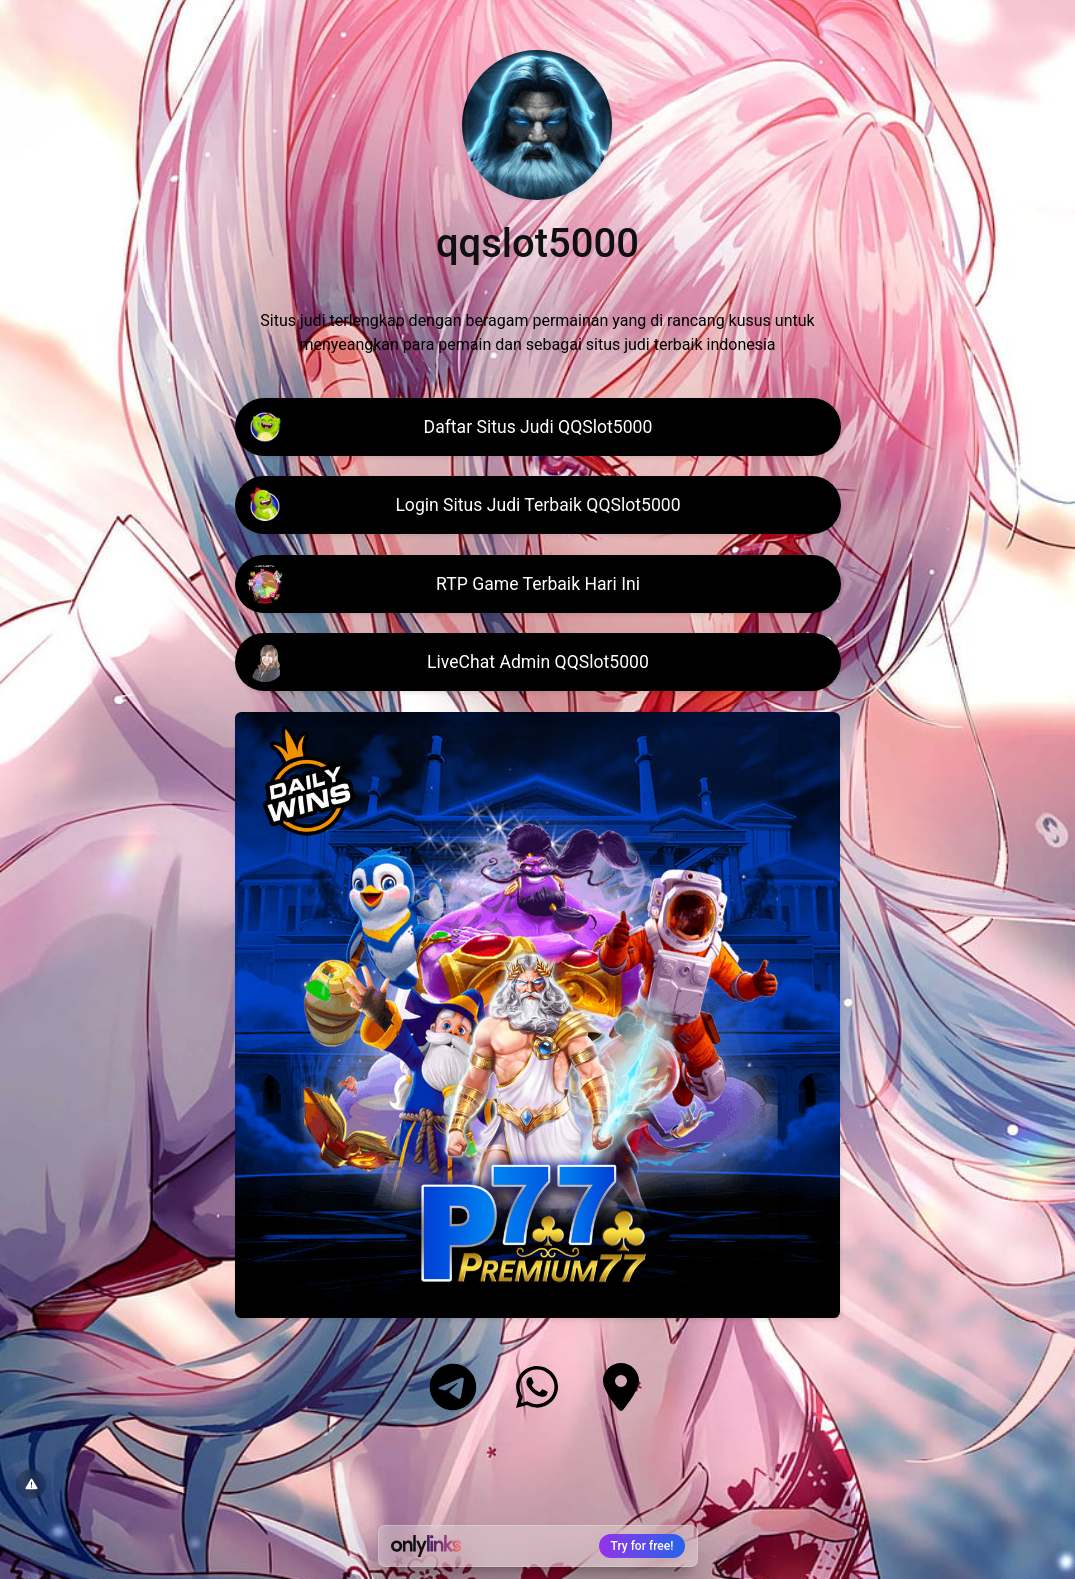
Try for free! (642, 1546)
